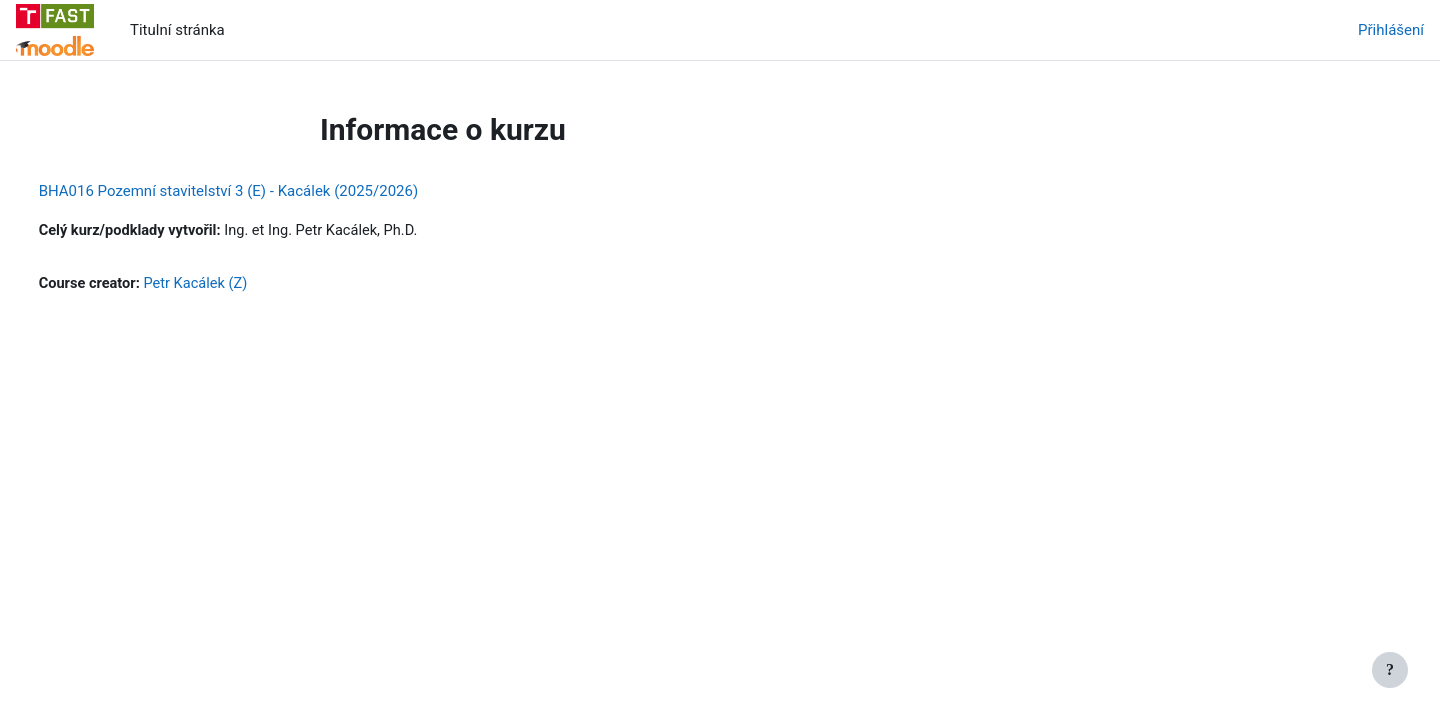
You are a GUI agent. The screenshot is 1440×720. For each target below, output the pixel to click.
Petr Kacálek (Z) (237, 285)
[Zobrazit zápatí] (1390, 670)
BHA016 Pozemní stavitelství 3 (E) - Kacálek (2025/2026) (266, 191)
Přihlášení (1391, 30)
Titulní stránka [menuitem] (177, 30)
